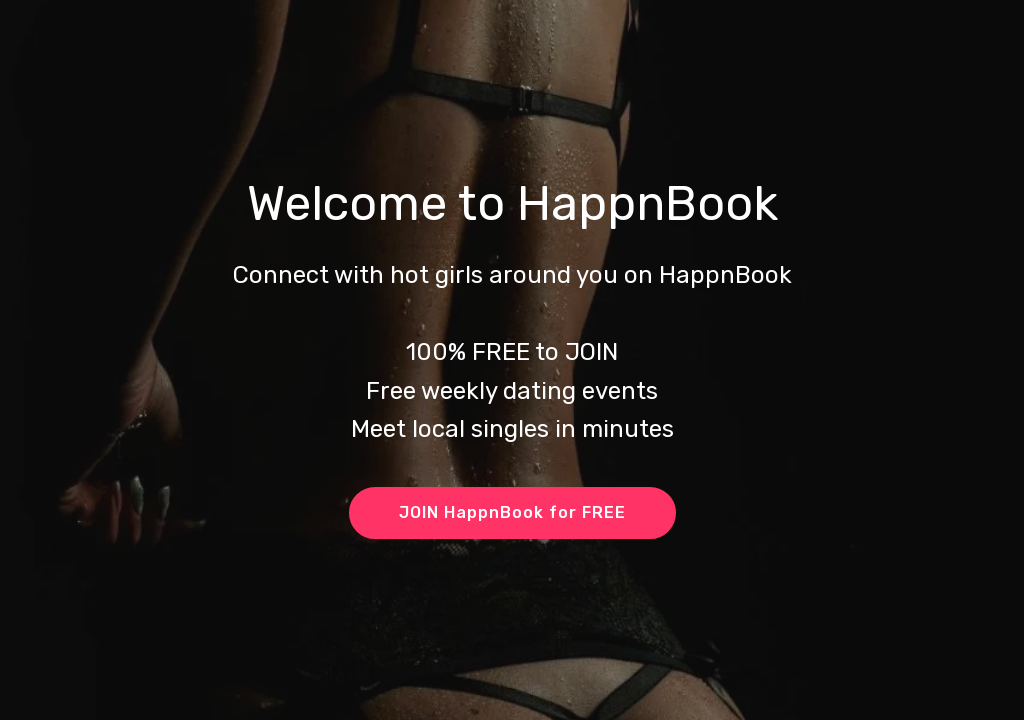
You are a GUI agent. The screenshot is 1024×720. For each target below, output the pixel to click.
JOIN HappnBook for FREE (512, 512)
